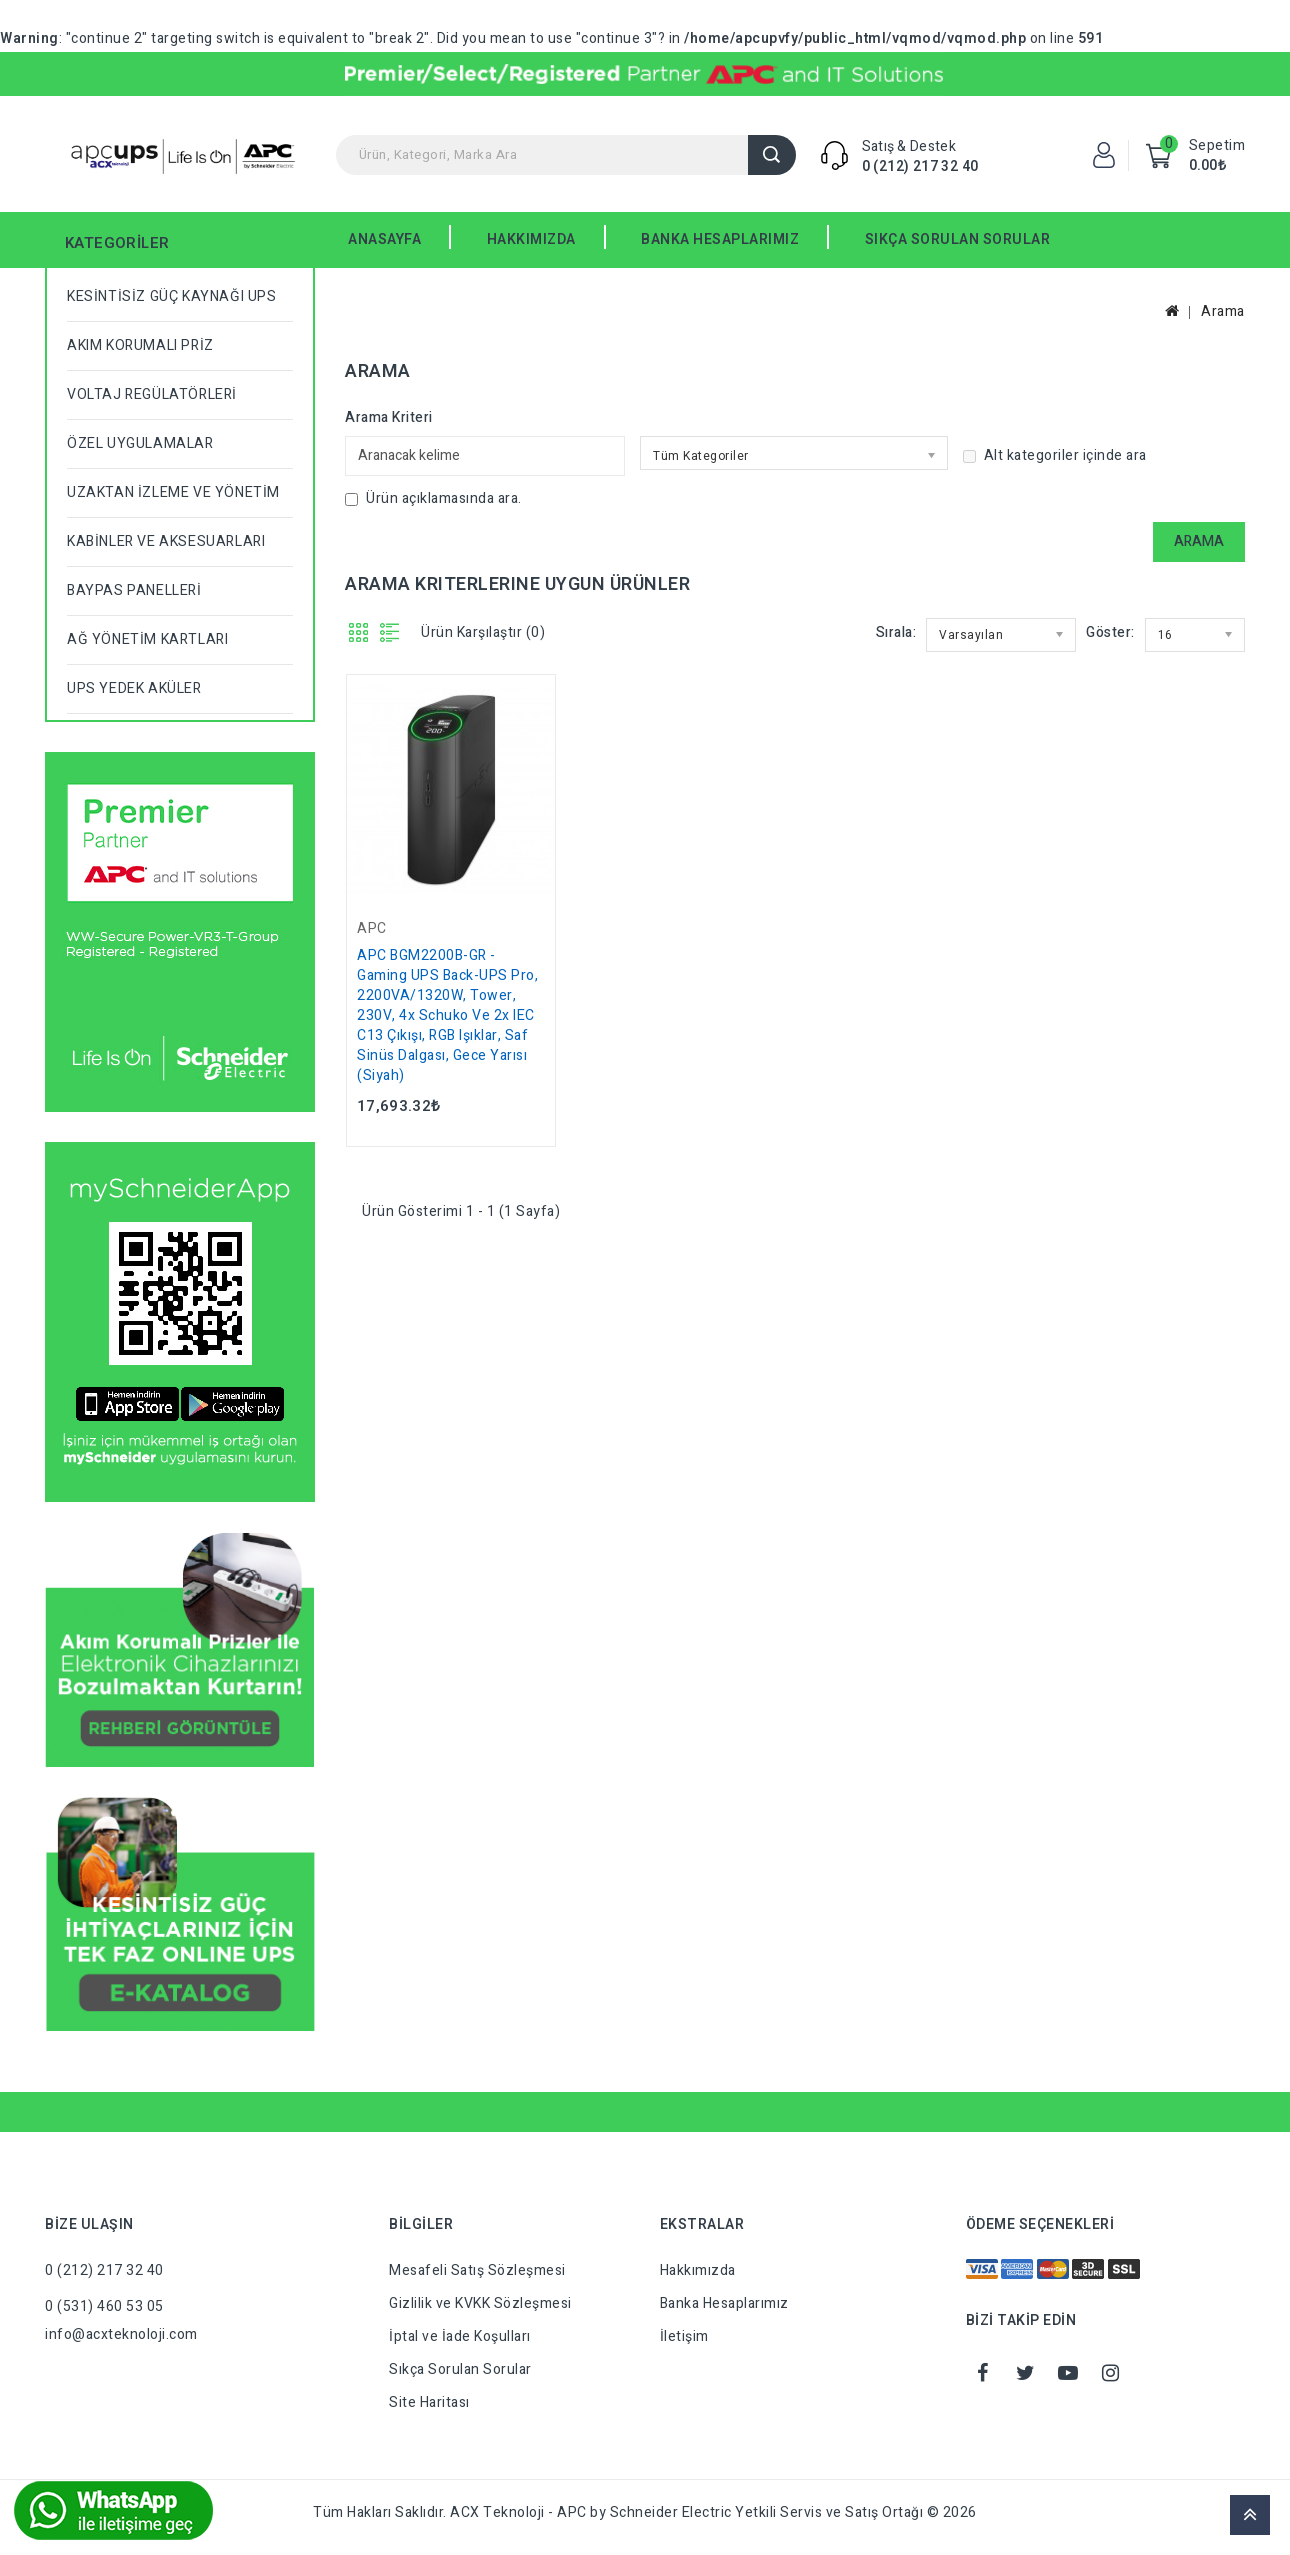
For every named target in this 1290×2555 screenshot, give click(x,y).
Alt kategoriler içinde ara (1055, 455)
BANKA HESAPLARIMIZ (720, 239)
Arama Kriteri (389, 417)
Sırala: (896, 632)
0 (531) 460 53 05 (104, 2306)
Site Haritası (429, 2402)
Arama (772, 155)
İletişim (684, 2336)
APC (372, 928)
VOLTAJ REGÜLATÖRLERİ (152, 394)
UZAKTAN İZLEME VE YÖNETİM (173, 492)
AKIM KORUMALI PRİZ (140, 345)
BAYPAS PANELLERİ (134, 590)
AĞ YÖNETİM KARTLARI (147, 639)
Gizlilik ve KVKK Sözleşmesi (480, 2303)
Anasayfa (384, 239)
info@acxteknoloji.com (121, 2334)
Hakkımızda (698, 2270)
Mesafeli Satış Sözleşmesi (477, 2270)
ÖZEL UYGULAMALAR (140, 443)
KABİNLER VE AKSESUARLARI (166, 541)
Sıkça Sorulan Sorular (460, 2369)
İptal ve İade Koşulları (460, 2336)
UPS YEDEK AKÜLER (134, 688)
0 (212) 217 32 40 (920, 166)
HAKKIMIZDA (531, 239)
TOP (1250, 2515)
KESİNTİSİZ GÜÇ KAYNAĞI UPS (172, 296)
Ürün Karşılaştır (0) (483, 632)
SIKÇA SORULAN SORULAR (958, 239)
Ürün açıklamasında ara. (433, 498)
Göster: (1110, 632)
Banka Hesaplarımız (724, 2303)
